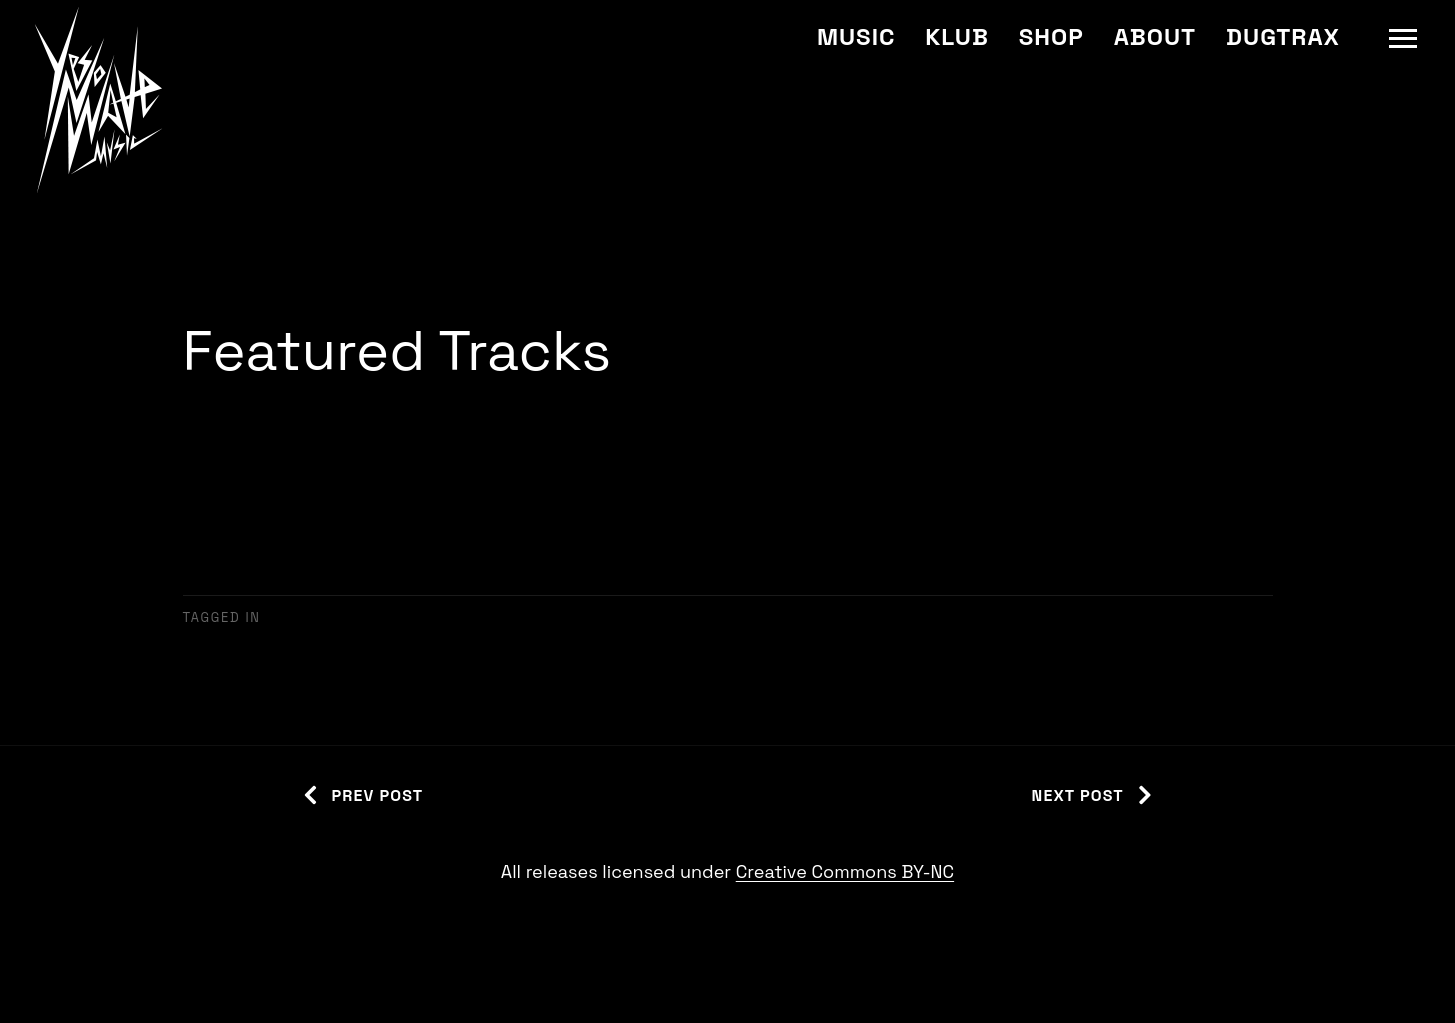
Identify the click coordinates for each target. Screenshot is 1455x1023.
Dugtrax (1283, 36)
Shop (1051, 36)
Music (856, 36)
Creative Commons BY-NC (845, 871)
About (1155, 36)
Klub (956, 36)
